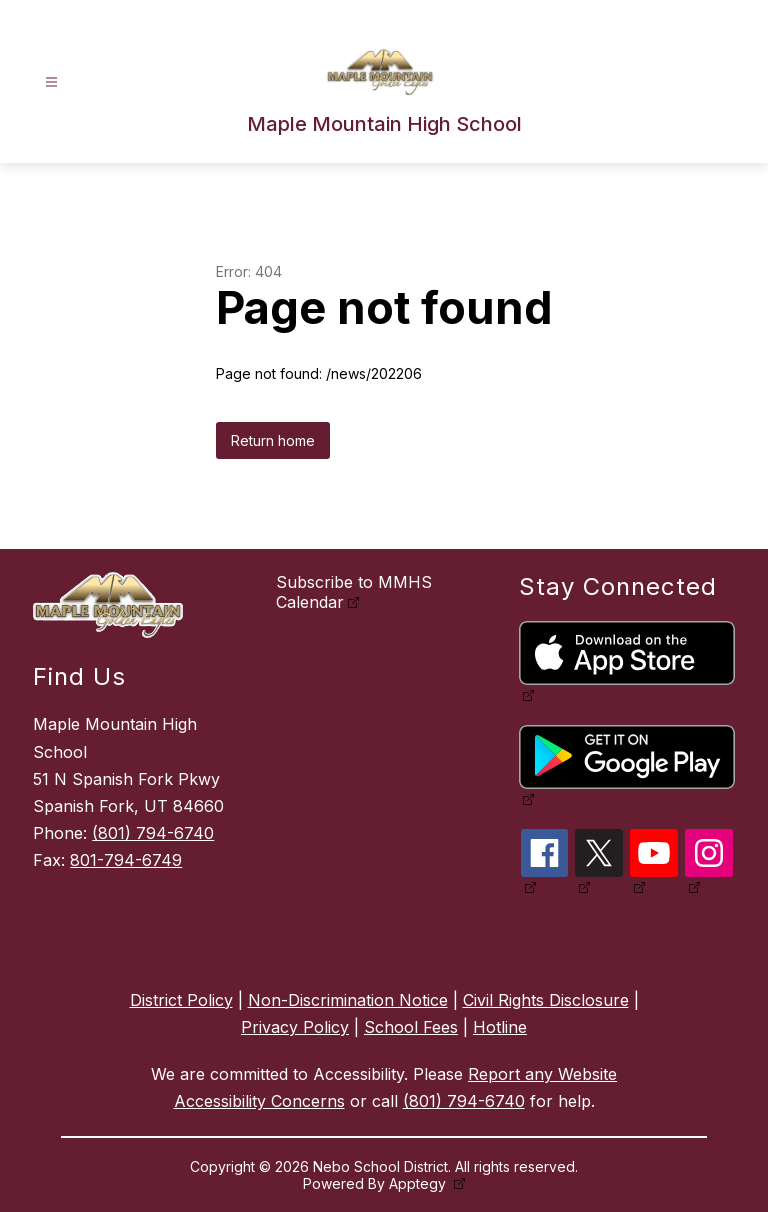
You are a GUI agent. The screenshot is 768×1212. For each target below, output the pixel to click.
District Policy (181, 1000)
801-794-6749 (126, 860)
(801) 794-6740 (153, 833)
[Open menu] (51, 82)
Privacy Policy (295, 1027)
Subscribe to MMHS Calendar (354, 592)
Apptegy (419, 1183)
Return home (273, 440)
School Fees (411, 1027)
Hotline (500, 1027)
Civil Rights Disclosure (546, 1000)
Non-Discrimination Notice (348, 1000)
